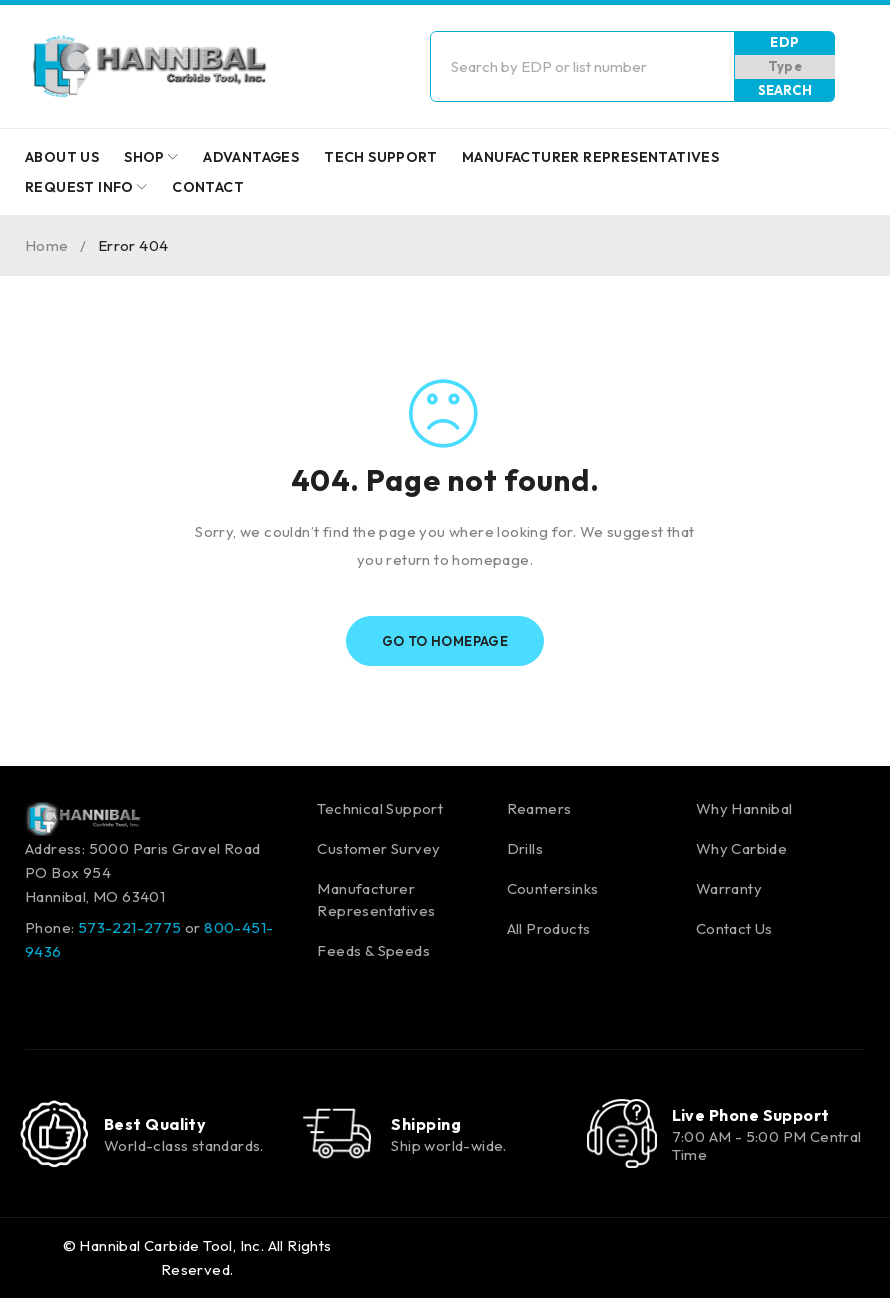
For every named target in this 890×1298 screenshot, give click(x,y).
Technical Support (380, 808)
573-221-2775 (130, 927)
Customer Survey (378, 848)
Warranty (729, 888)
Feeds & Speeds (373, 950)
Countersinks (553, 888)
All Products (549, 928)
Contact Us (734, 928)
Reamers (539, 808)
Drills (525, 848)
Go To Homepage (445, 641)
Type (785, 66)
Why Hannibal (744, 808)
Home (47, 245)
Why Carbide (741, 848)
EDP (784, 42)
